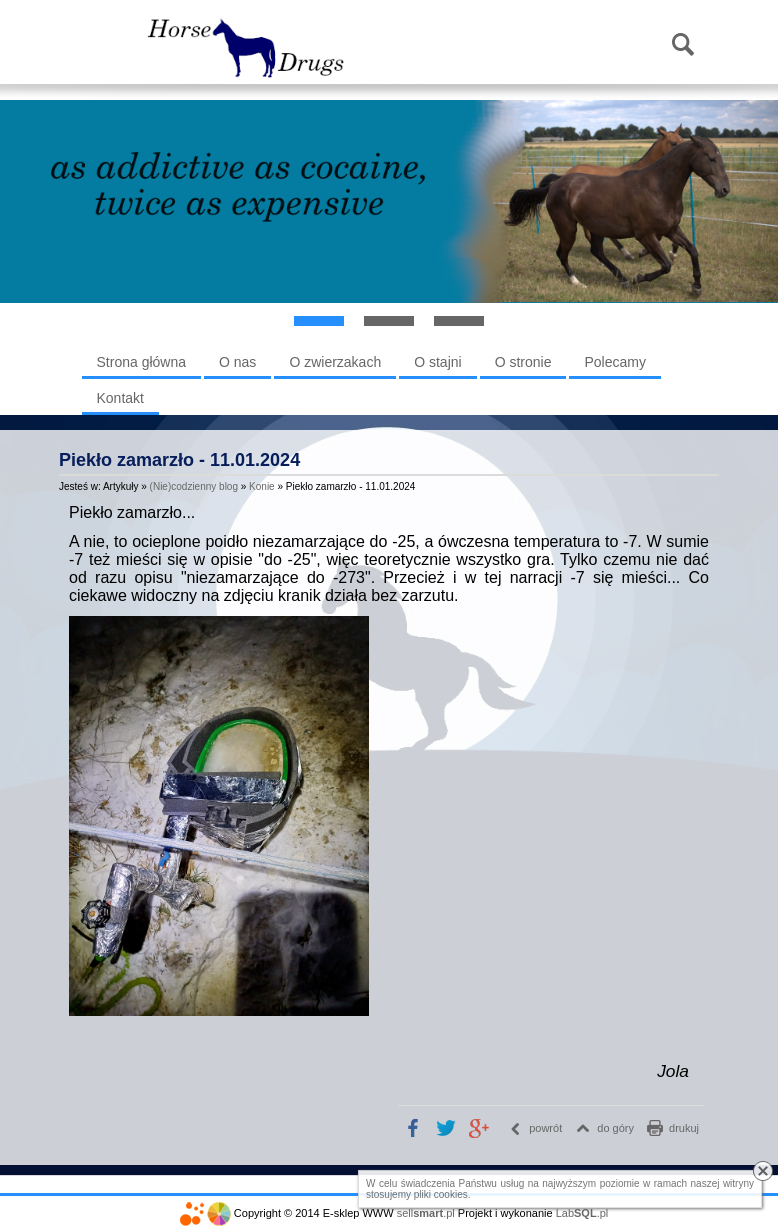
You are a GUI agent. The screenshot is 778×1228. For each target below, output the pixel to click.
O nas (237, 362)
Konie (262, 486)
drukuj (684, 1128)
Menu (108, 46)
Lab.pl (582, 1213)
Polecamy (614, 362)
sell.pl (426, 1213)
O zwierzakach (335, 362)
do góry (615, 1128)
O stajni (437, 362)
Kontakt (120, 398)
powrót (545, 1128)
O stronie (523, 362)
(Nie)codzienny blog (194, 486)
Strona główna (142, 362)
